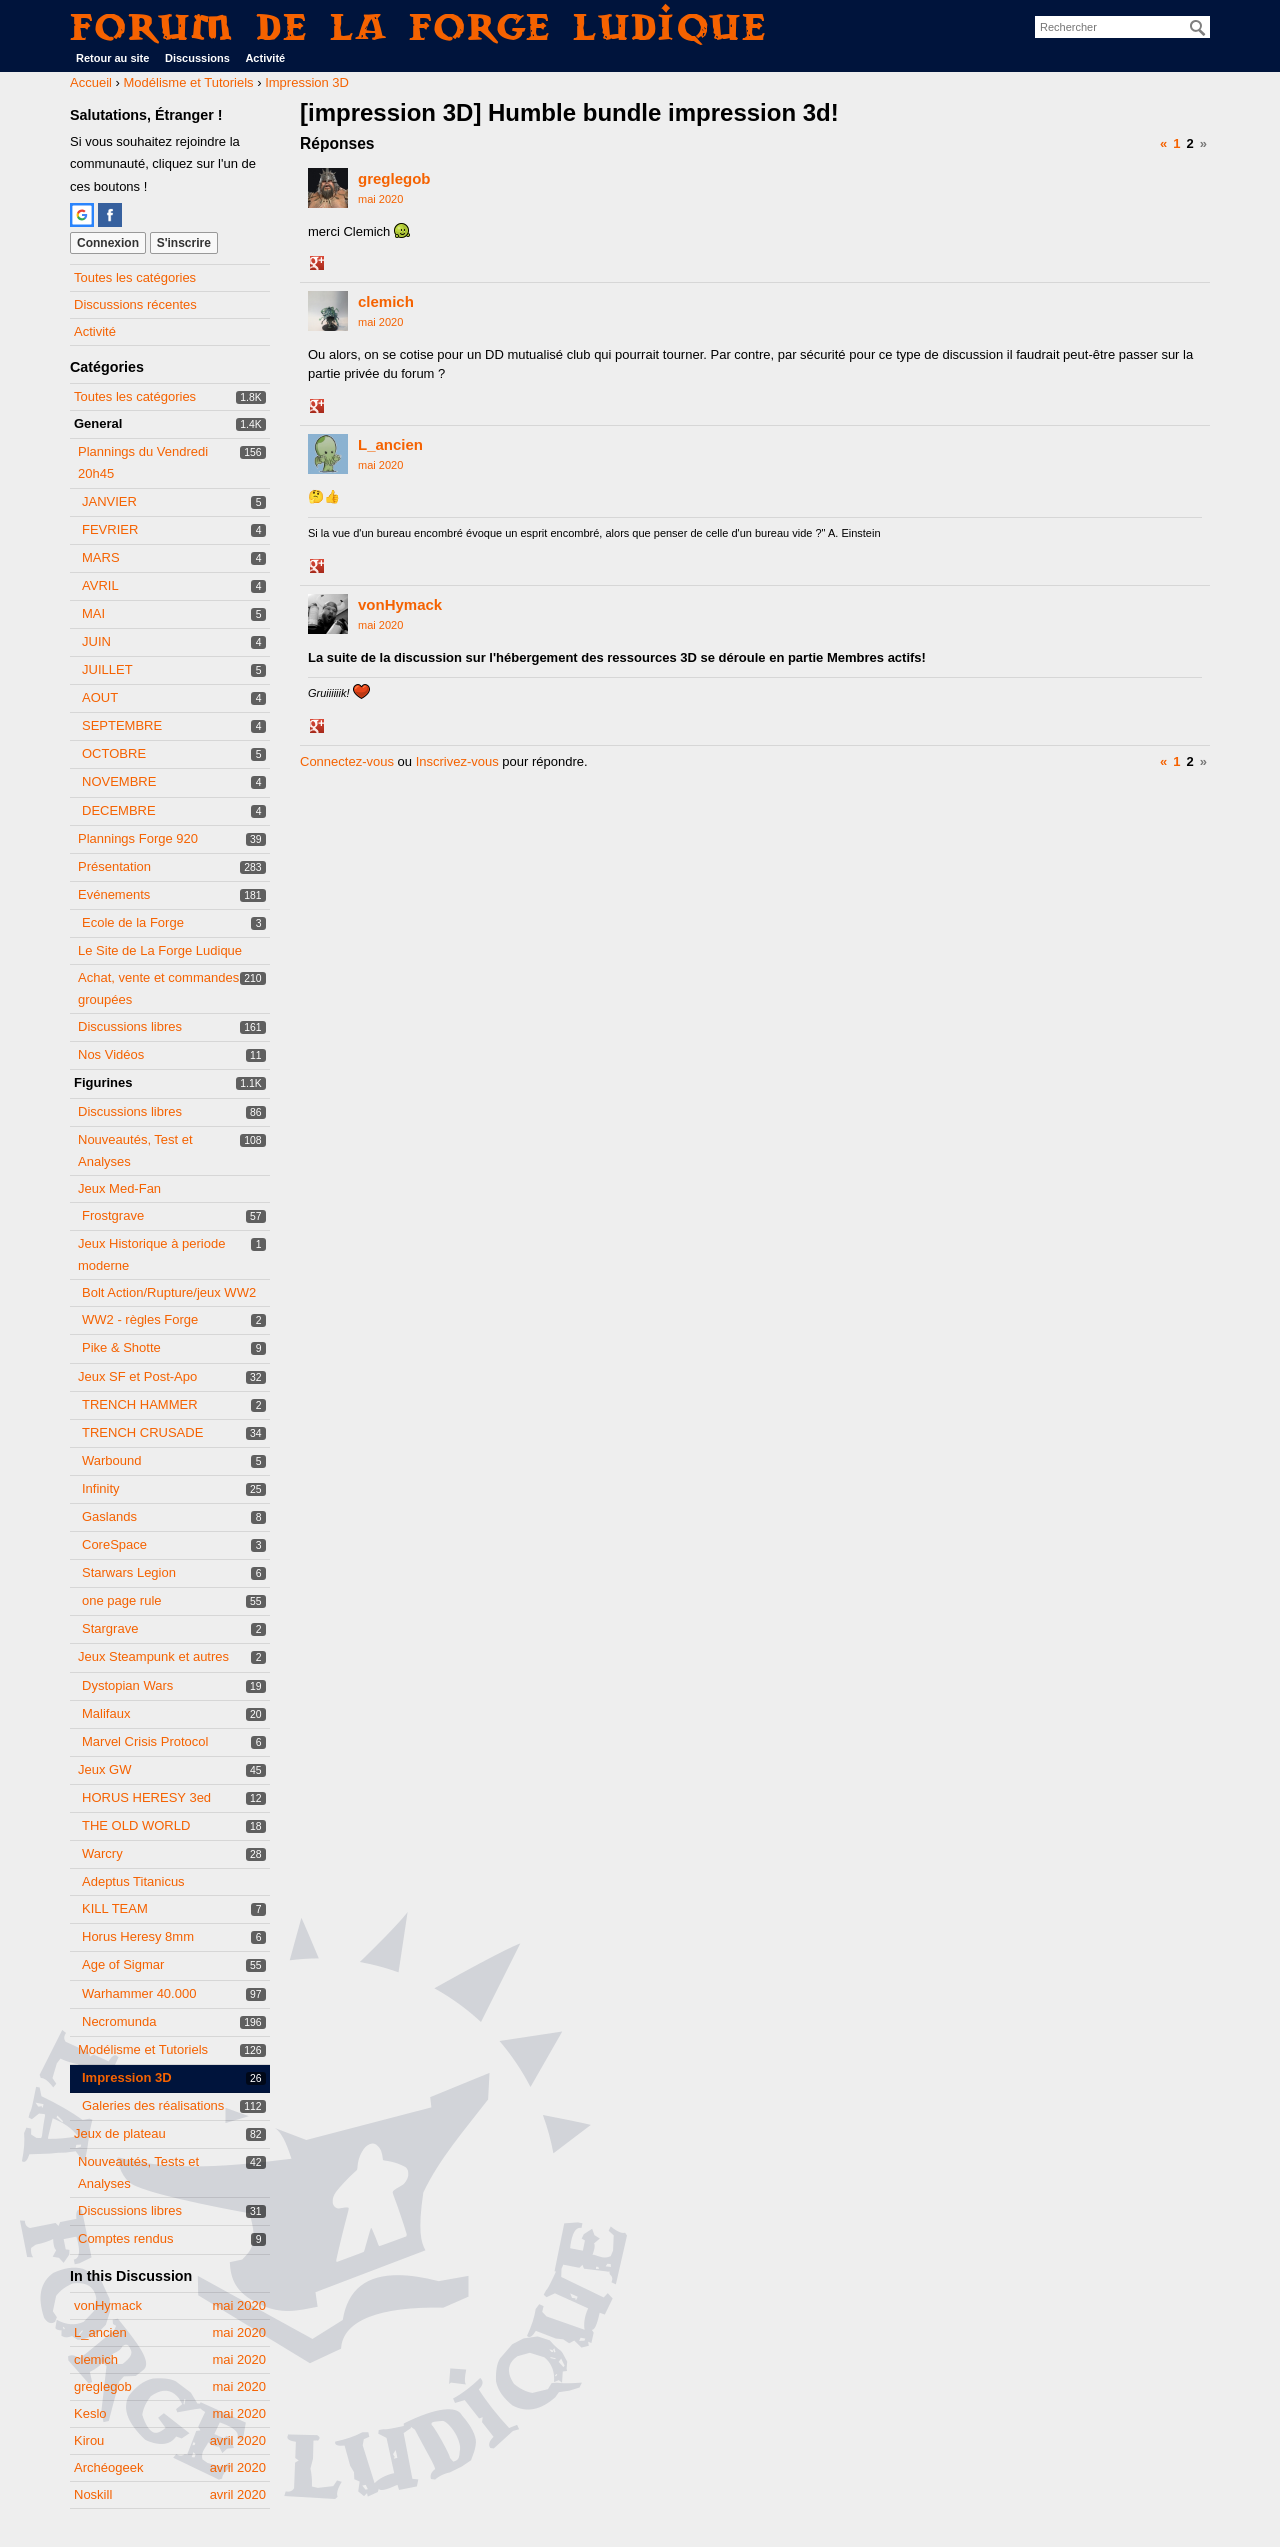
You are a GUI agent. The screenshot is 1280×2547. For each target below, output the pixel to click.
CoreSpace (114, 1544)
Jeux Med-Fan (119, 1188)
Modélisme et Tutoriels (143, 2049)
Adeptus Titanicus (133, 1881)
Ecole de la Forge (133, 922)
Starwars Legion (129, 1572)
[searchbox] (1122, 27)
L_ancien (390, 444)
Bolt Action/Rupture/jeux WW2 (169, 1292)
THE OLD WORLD (136, 1825)
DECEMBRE (119, 810)
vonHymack (400, 604)
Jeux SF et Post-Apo (137, 1376)
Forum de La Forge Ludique (419, 26)
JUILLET (107, 669)
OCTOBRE (114, 753)
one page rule (122, 1600)
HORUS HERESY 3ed (146, 1797)
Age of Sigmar (123, 1964)
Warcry (102, 1853)
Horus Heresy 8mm (138, 1936)
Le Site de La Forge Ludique (160, 950)
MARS (101, 557)
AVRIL (100, 585)
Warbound (112, 1460)
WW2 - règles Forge (140, 1319)
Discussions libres (130, 1026)
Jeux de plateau (120, 2133)
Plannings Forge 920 (138, 838)
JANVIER (109, 501)
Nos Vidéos (111, 1054)
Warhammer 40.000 (139, 1993)
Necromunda (119, 2021)
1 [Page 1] (1176, 143)
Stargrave (110, 1628)
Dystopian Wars (127, 1685)
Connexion (108, 243)
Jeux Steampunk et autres (153, 1656)
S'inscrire (184, 243)
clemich (386, 301)
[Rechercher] (1198, 28)
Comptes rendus (125, 2238)
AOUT (100, 697)
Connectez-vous (347, 761)
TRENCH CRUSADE (142, 1432)
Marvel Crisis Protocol (145, 1741)
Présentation (114, 866)
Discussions (197, 58)
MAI (93, 613)
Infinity (101, 1488)
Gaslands (109, 1516)
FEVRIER (110, 529)
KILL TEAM (115, 1908)
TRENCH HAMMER (140, 1404)
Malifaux (106, 1713)
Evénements (114, 894)
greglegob (394, 178)
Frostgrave (113, 1215)
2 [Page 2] (1190, 143)
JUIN (96, 641)
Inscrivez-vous (457, 761)
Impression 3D (127, 2077)
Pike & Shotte (121, 1347)
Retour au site (112, 58)
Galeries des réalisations (153, 2105)
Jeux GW (104, 1769)
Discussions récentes (135, 304)
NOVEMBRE (119, 781)
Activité (265, 58)
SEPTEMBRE (122, 725)
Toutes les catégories (135, 277)
